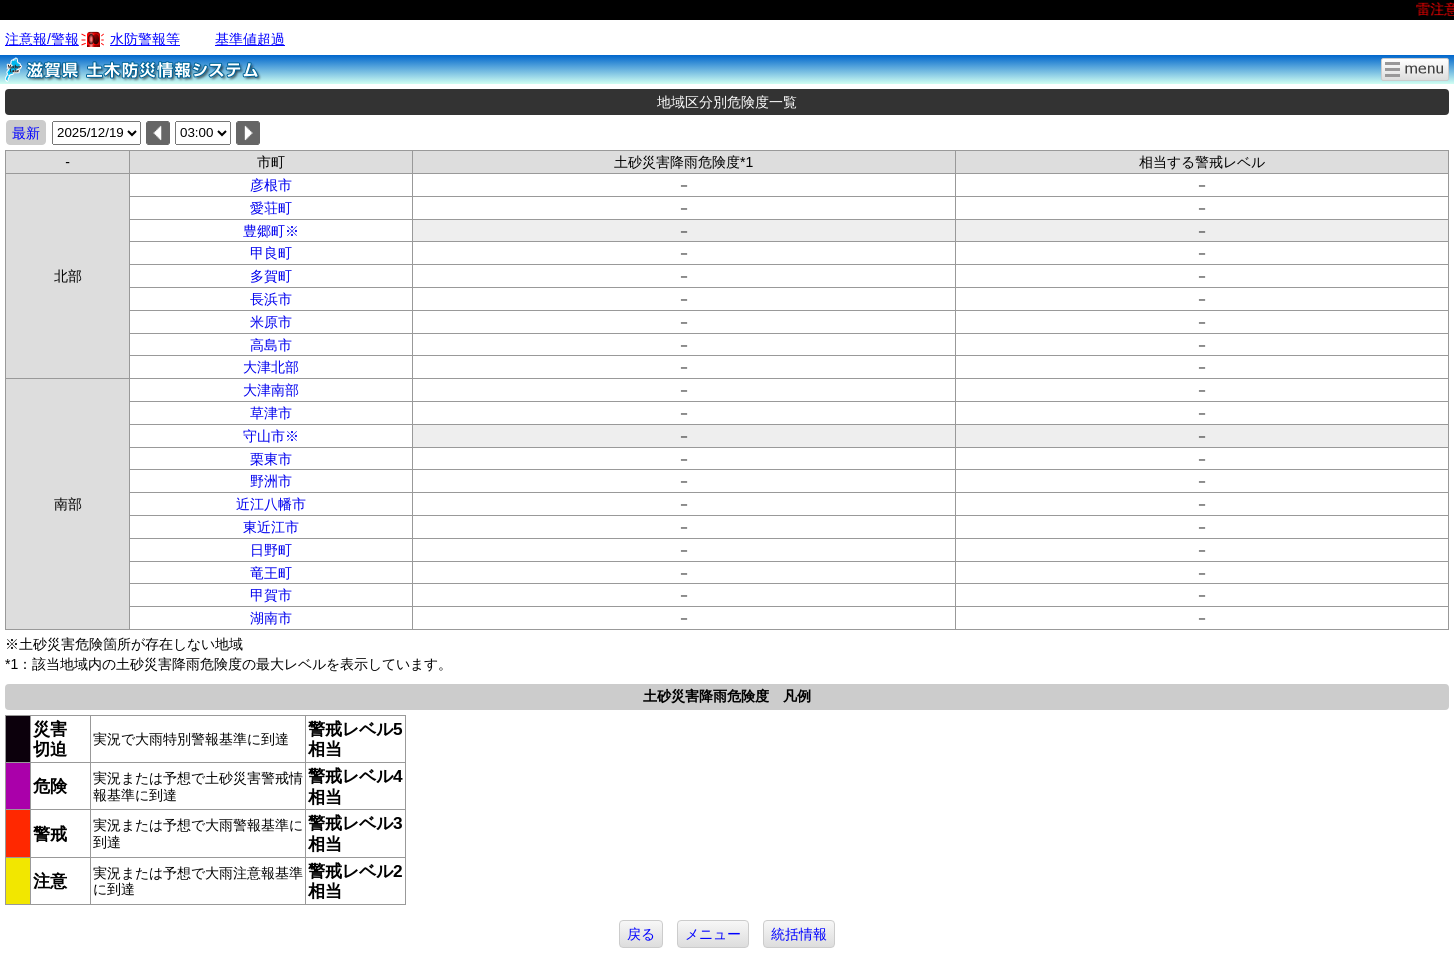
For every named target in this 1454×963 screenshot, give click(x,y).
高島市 (271, 345)
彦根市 (271, 185)
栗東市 (271, 459)
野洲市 (271, 481)
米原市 (271, 322)
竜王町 (271, 573)
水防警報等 (145, 39)
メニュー (713, 934)
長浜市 (271, 299)
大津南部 (271, 390)
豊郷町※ (271, 231)
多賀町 (271, 276)
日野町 (271, 550)
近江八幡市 (271, 504)
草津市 (271, 413)
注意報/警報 (42, 39)
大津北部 (271, 367)
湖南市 (271, 618)
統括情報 (799, 934)
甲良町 (271, 253)
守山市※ (271, 436)
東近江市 (271, 527)
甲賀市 (271, 595)
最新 (26, 133)
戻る (641, 934)
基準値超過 (250, 39)
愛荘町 (271, 208)
